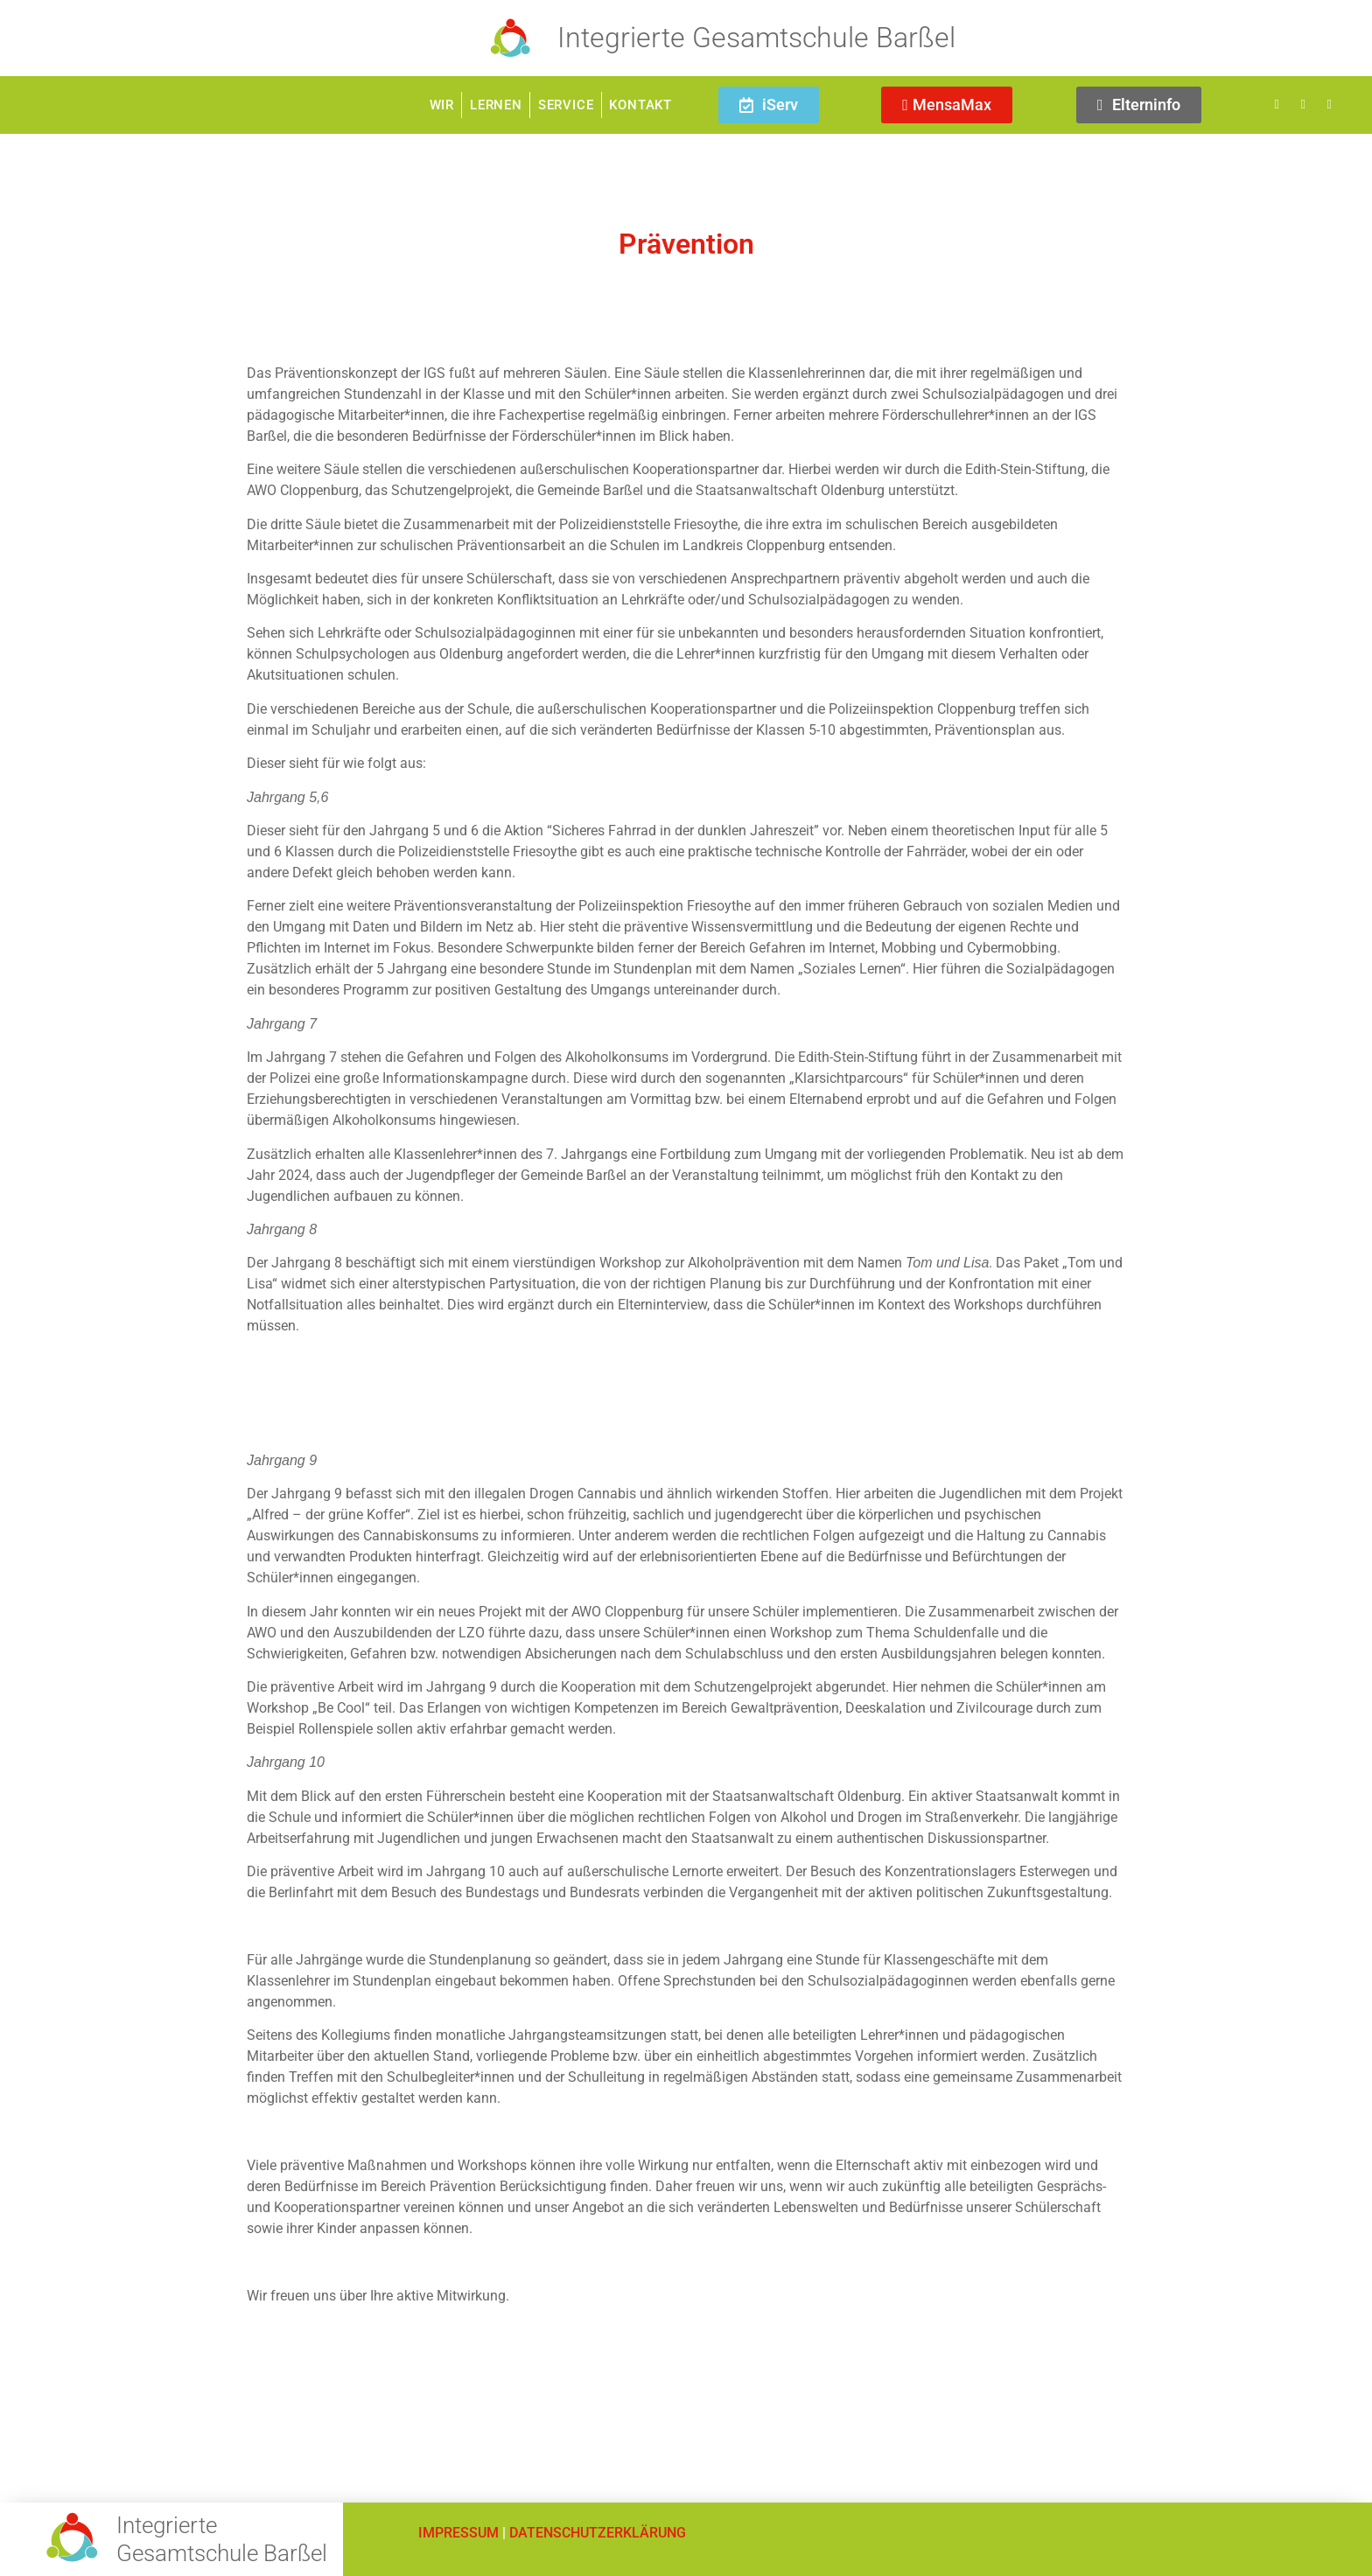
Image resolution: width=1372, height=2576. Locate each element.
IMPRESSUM (458, 2532)
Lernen (496, 105)
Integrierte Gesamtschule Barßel (756, 37)
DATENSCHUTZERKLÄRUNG (597, 2532)
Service (566, 105)
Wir (442, 105)
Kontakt (640, 105)
